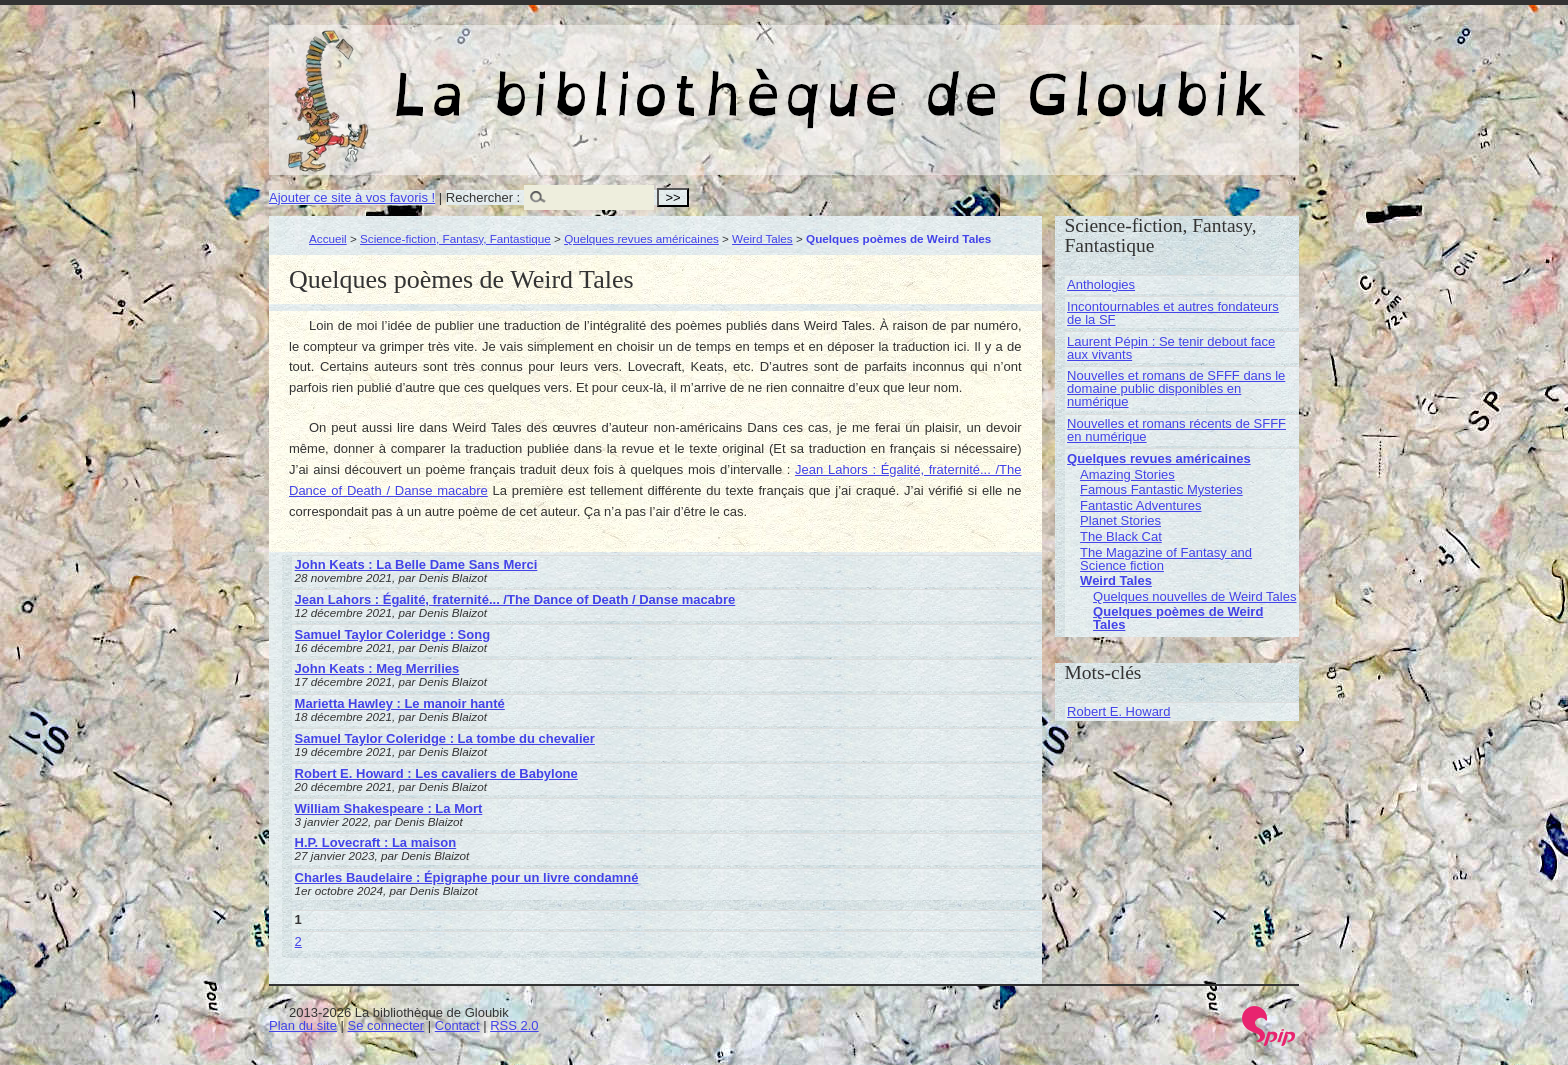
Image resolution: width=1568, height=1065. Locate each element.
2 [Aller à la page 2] (298, 941)
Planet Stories (1120, 520)
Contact (457, 1025)
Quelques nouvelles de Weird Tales (1194, 596)
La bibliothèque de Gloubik (996, 78)
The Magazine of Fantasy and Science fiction (1166, 559)
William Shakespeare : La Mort (389, 808)
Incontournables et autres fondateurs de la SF (1173, 313)
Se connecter (386, 1025)
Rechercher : (483, 197)
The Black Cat (1121, 536)
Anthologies (1101, 284)
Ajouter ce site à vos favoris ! (352, 197)
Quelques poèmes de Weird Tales (1178, 618)
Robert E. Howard (1118, 711)
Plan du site (303, 1025)
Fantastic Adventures (1140, 505)
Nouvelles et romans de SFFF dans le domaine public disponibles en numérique (1176, 388)
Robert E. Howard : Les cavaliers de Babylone (436, 773)
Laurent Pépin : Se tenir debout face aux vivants (1171, 348)
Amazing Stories (1127, 474)
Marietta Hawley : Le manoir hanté (400, 703)
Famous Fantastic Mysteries (1161, 489)
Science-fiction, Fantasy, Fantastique (455, 238)
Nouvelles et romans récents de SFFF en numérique (1176, 430)
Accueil (328, 238)
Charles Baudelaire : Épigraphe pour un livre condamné (467, 877)
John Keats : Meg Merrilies (377, 668)
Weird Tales (762, 238)
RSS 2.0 (514, 1025)
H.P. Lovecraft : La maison (376, 842)
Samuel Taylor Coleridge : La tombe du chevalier (445, 738)
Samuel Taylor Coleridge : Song (393, 634)
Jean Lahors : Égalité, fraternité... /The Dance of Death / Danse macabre (515, 599)
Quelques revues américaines (641, 238)
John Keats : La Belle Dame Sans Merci (416, 564)
